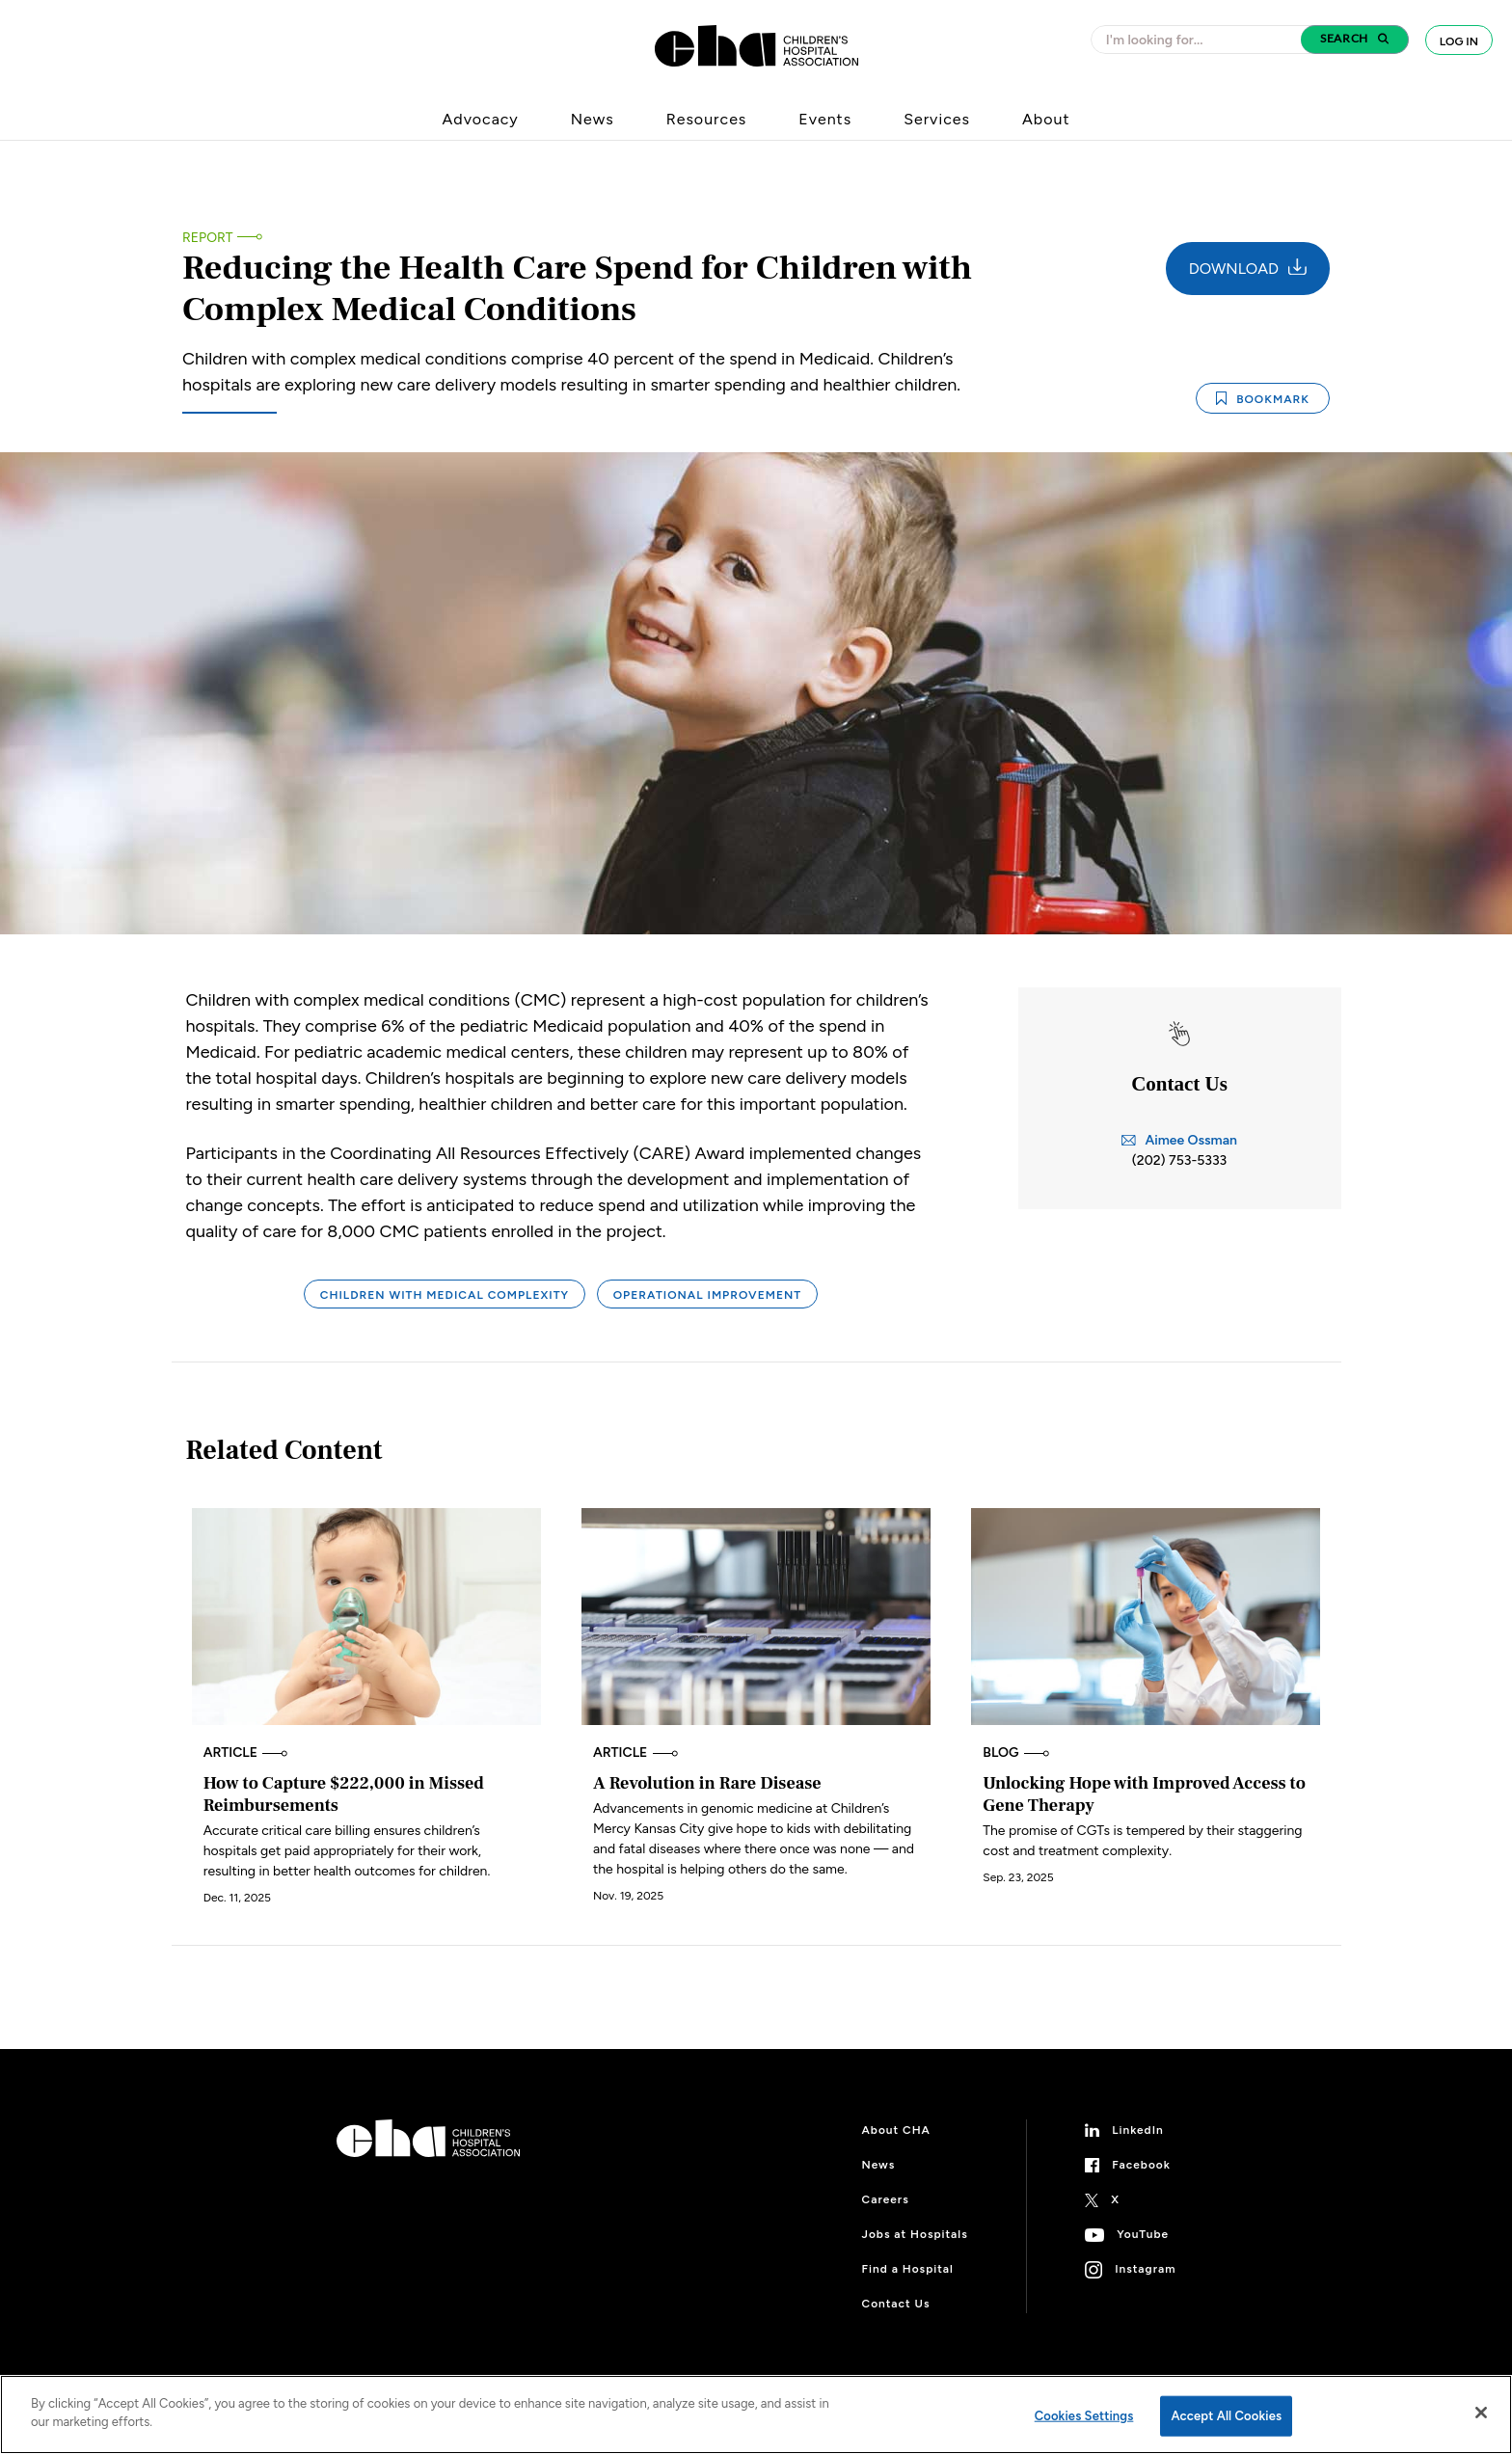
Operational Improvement (707, 1295)
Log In (1459, 41)
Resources (706, 119)
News (592, 119)
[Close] (1481, 2412)
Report (207, 237)
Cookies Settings (1084, 2416)
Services (937, 119)
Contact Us (896, 2303)
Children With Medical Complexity (444, 1295)
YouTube (1143, 2234)
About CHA (896, 2130)
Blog (1016, 1752)
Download (1248, 268)
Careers (885, 2199)
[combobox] (1201, 39)
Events (824, 119)
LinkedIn (1138, 2130)
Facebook (1141, 2164)
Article (245, 1752)
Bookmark (1263, 398)
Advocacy (481, 119)
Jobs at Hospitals (915, 2234)
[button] (1355, 39)
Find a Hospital (908, 2269)
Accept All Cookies (1226, 2416)
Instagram (1145, 2269)
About (1045, 119)
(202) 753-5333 (1179, 1160)
